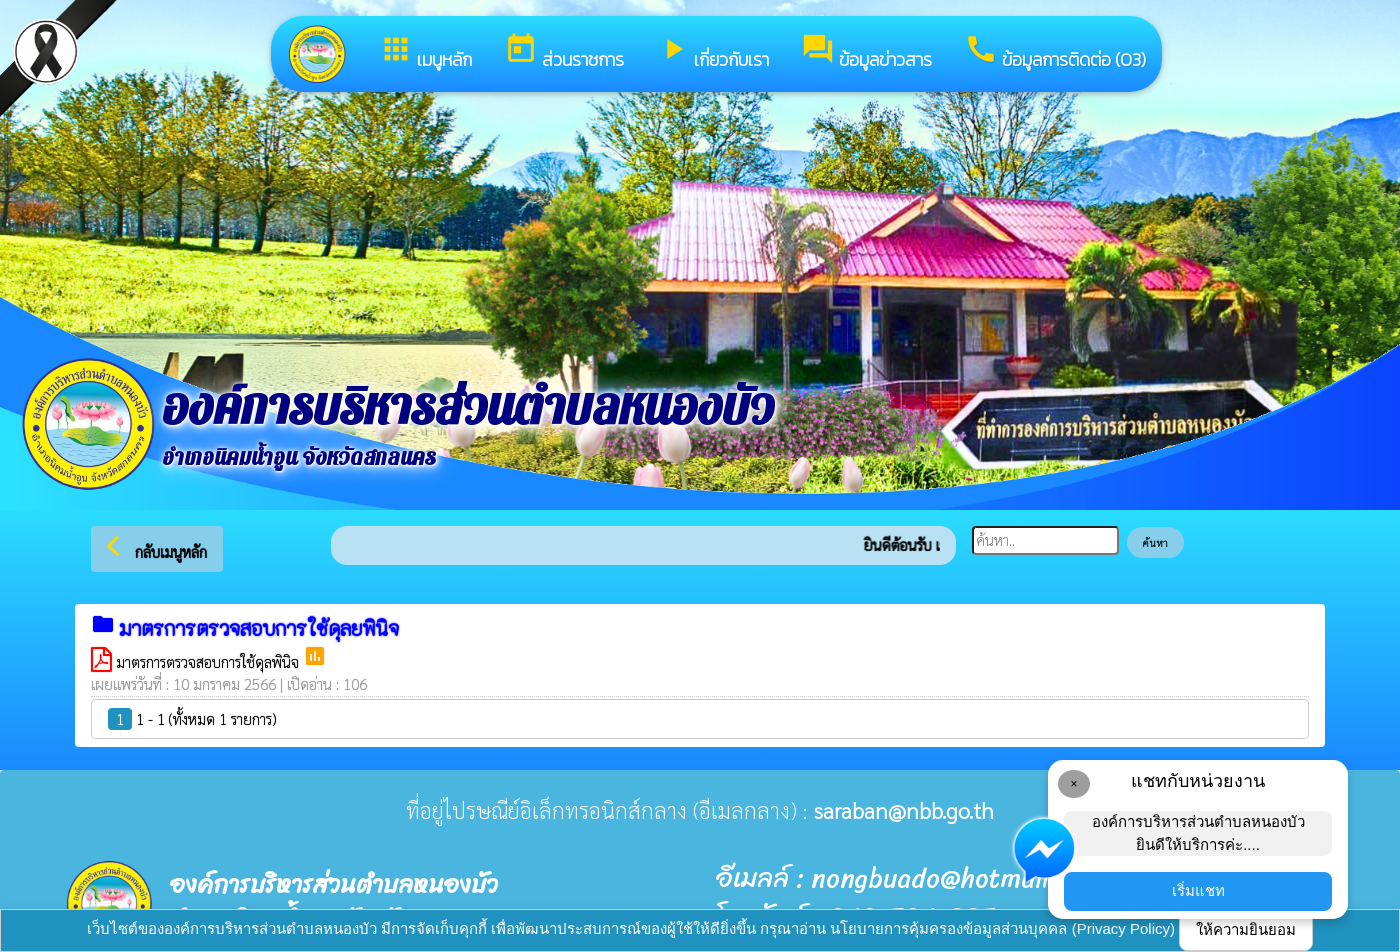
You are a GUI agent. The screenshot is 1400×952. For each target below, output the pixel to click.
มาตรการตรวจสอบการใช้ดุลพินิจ (209, 661)
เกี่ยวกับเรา (712, 52)
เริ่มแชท (1198, 890)
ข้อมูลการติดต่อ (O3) (1055, 52)
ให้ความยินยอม (1246, 929)
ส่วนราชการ (564, 52)
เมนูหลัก (425, 52)
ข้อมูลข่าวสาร (866, 52)
